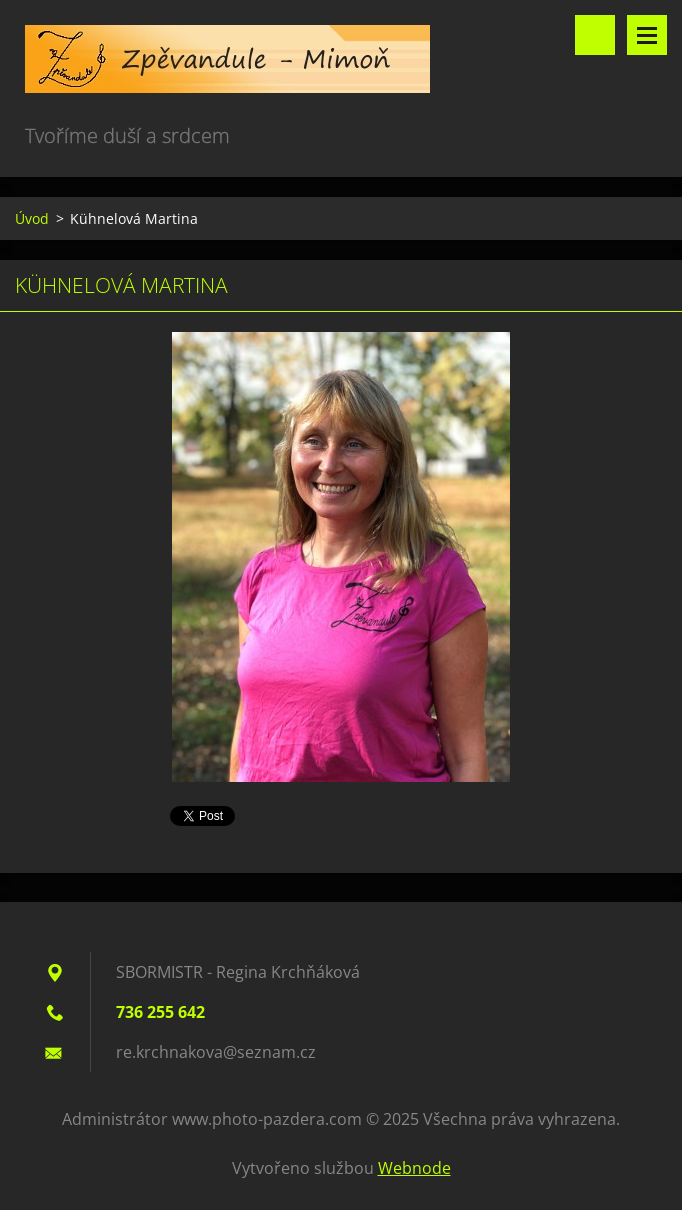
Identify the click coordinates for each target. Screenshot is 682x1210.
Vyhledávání (595, 35)
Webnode (414, 1168)
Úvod (32, 218)
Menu (647, 35)
